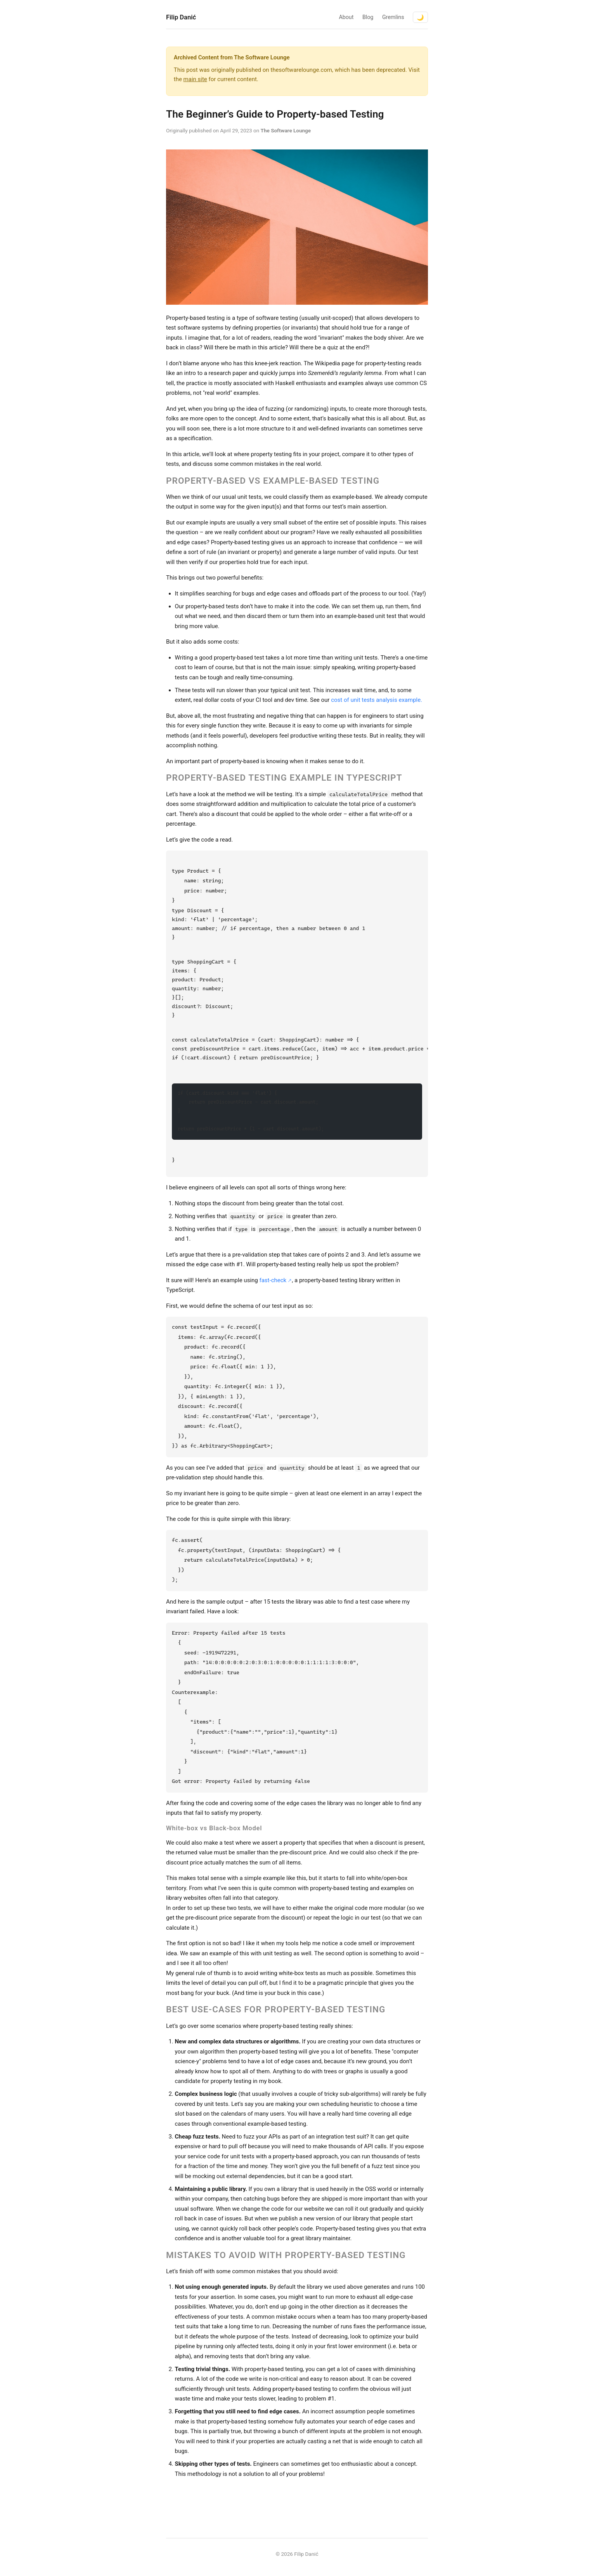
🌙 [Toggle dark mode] (420, 17)
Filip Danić (181, 17)
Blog (367, 17)
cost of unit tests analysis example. (376, 699)
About (346, 17)
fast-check (272, 1280)
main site (195, 79)
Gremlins (393, 17)
